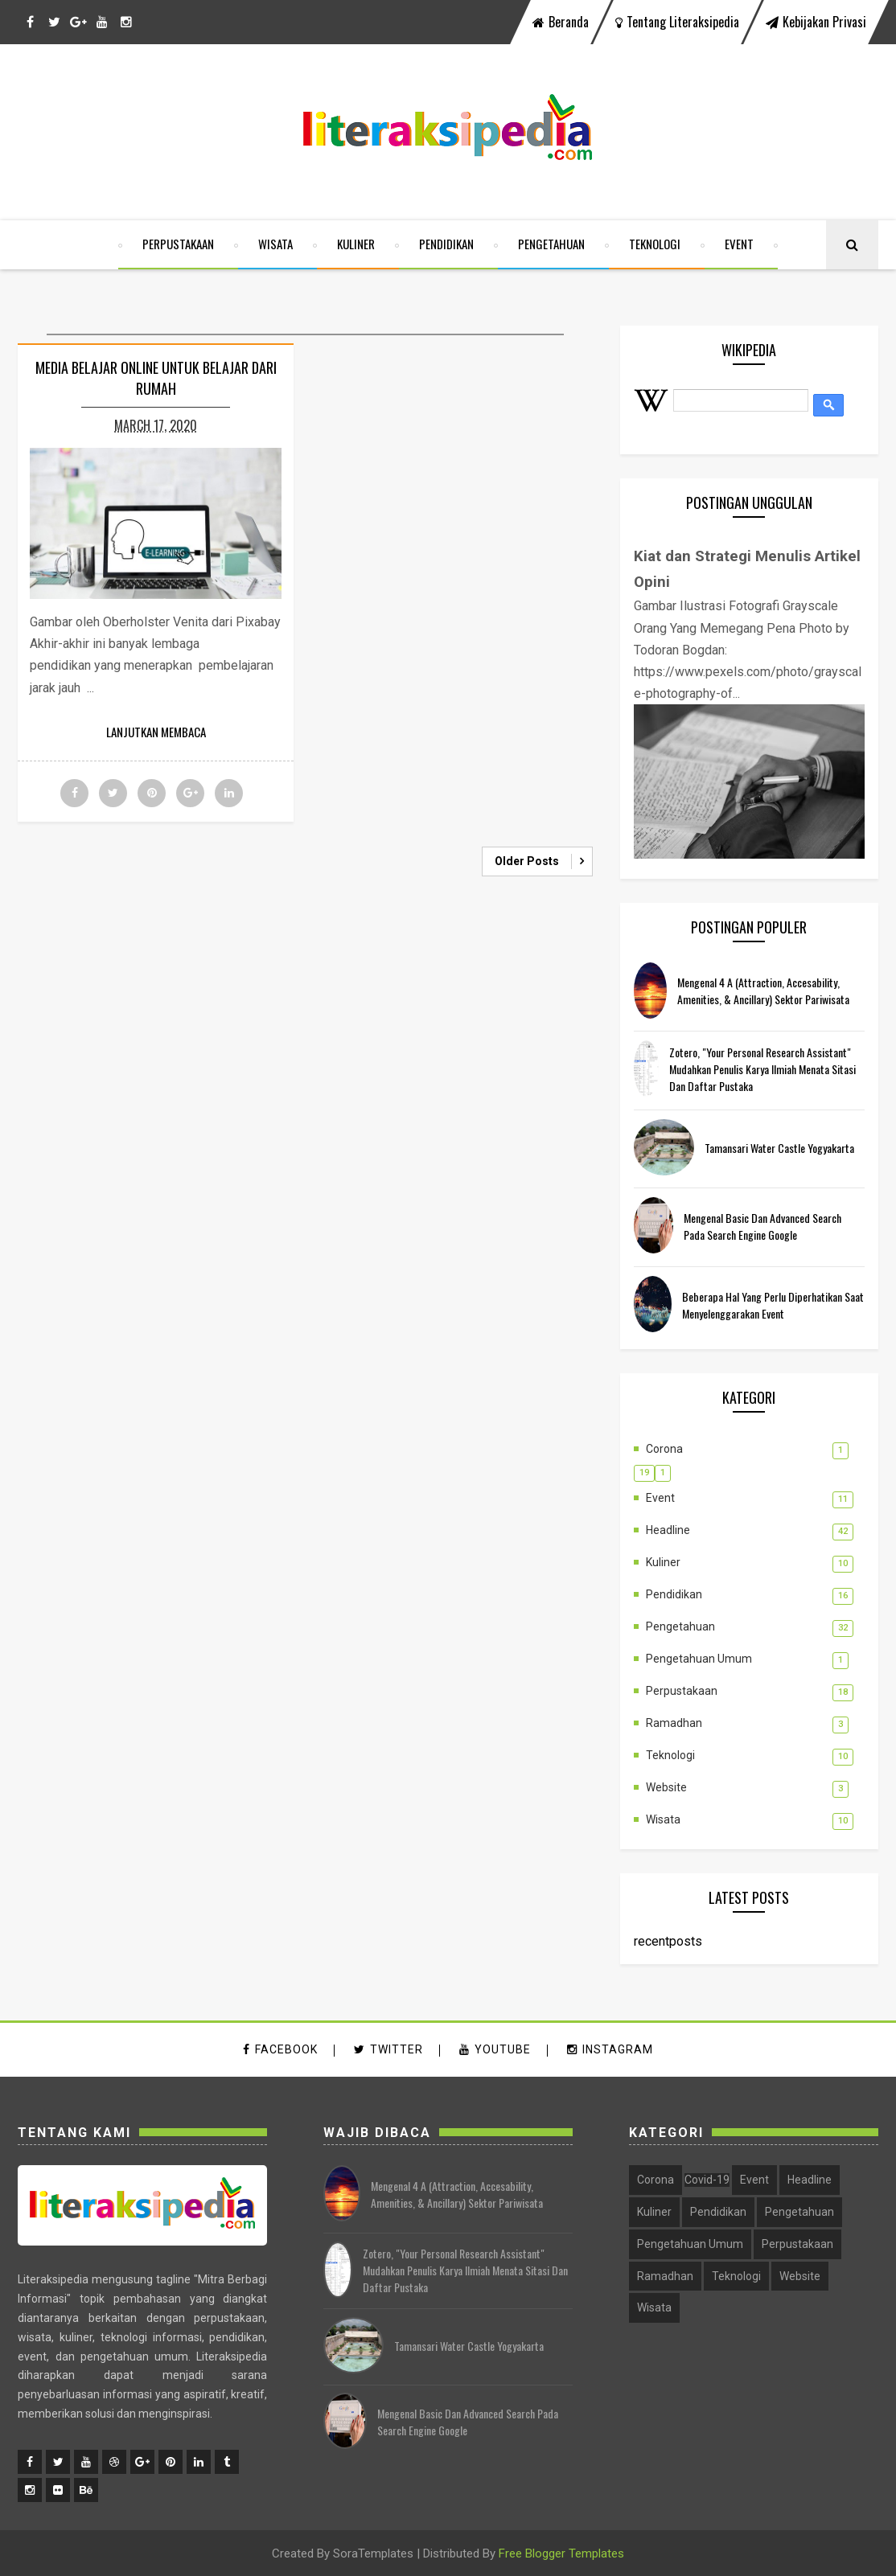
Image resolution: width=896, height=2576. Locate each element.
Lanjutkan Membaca (156, 731)
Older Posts (527, 861)
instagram (610, 2050)
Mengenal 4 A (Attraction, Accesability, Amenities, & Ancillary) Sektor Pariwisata (763, 990)
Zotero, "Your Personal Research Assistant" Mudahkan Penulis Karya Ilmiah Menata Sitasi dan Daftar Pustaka (762, 1069)
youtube (495, 2050)
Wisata (275, 243)
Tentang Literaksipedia (677, 21)
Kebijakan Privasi (816, 21)
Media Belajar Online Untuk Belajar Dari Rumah (156, 378)
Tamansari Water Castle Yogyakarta (779, 1147)
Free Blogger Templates (561, 2553)
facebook (280, 2050)
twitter (388, 2050)
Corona (664, 1448)
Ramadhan (674, 1723)
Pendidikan (446, 243)
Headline (668, 1530)
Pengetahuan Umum (699, 1658)
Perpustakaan (178, 243)
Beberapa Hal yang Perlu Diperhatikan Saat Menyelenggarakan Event (773, 1305)
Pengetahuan (551, 243)
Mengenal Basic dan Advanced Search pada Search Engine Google (762, 1226)
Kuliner (356, 243)
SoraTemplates (373, 2553)
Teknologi (654, 243)
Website (666, 1787)
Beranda (560, 21)
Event (739, 243)
